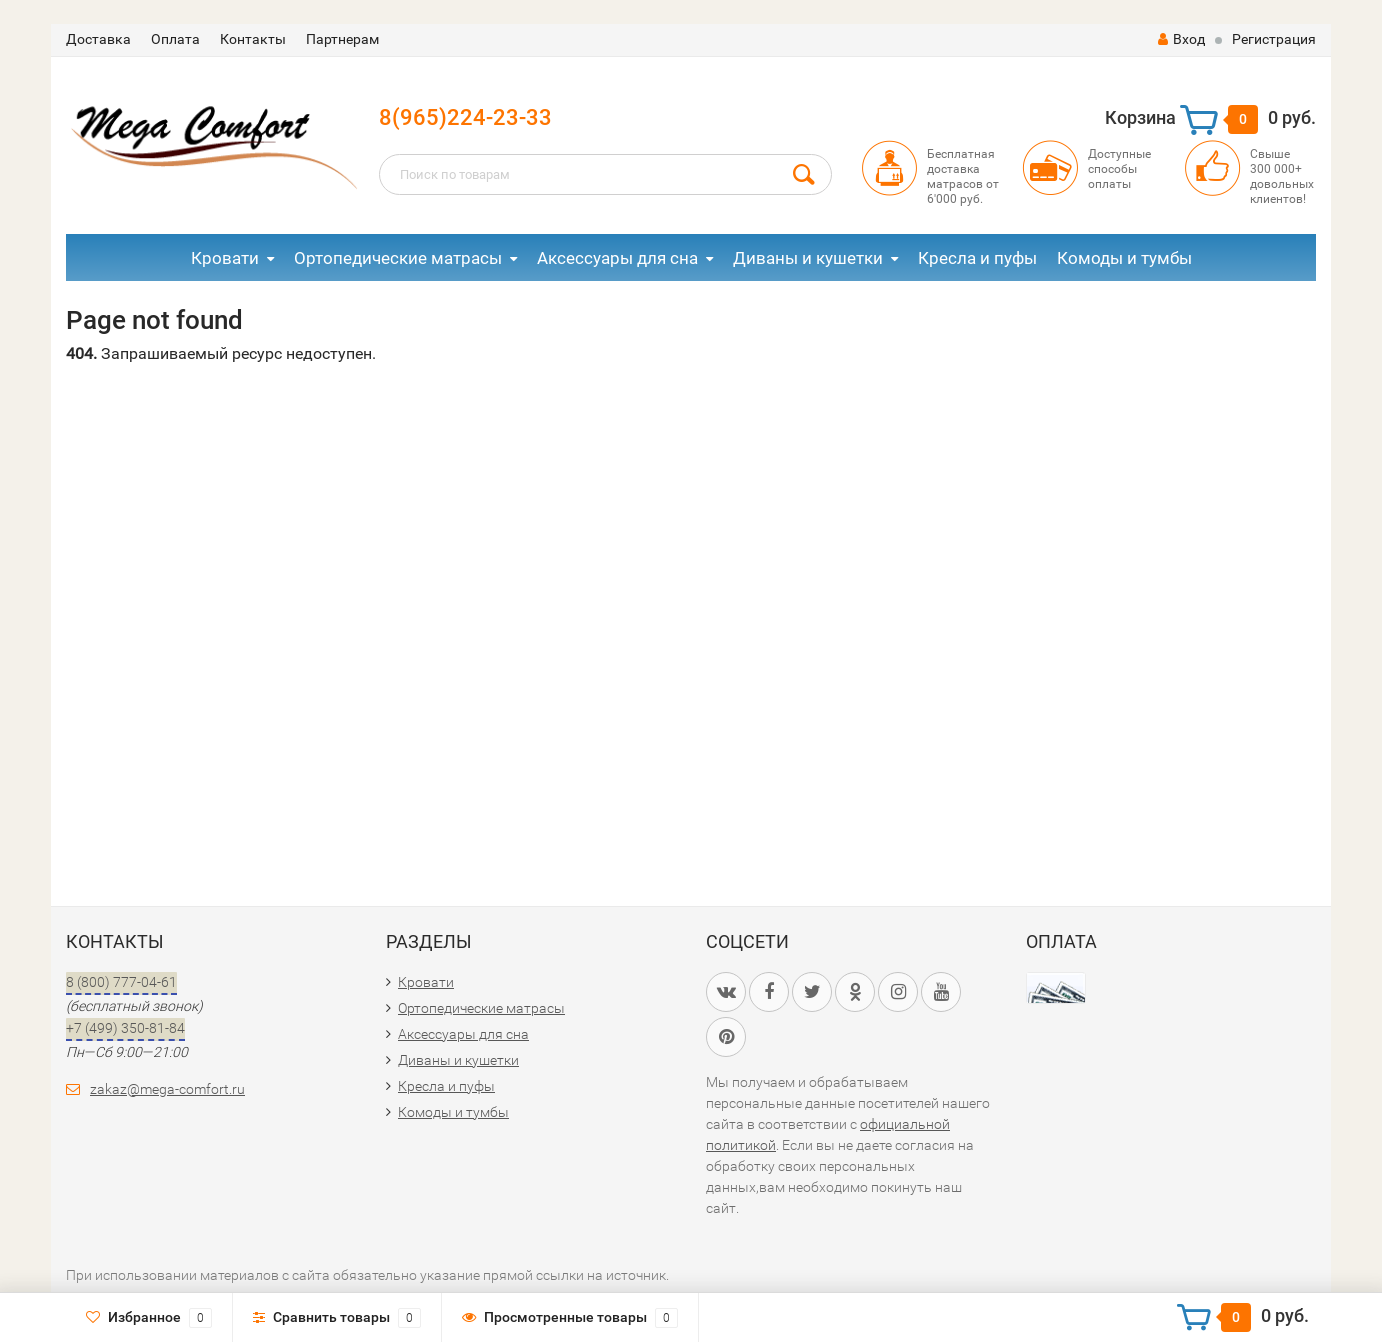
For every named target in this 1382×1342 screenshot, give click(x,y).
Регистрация (1274, 39)
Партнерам (342, 39)
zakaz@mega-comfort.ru (167, 1089)
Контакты (253, 39)
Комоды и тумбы (1124, 258)
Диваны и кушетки (808, 258)
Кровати (225, 258)
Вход (1181, 39)
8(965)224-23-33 (465, 117)
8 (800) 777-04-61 (121, 982)
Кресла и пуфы (977, 258)
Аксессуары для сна (617, 258)
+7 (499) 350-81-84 (125, 1028)
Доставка (98, 39)
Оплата (175, 39)
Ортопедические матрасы (398, 258)
